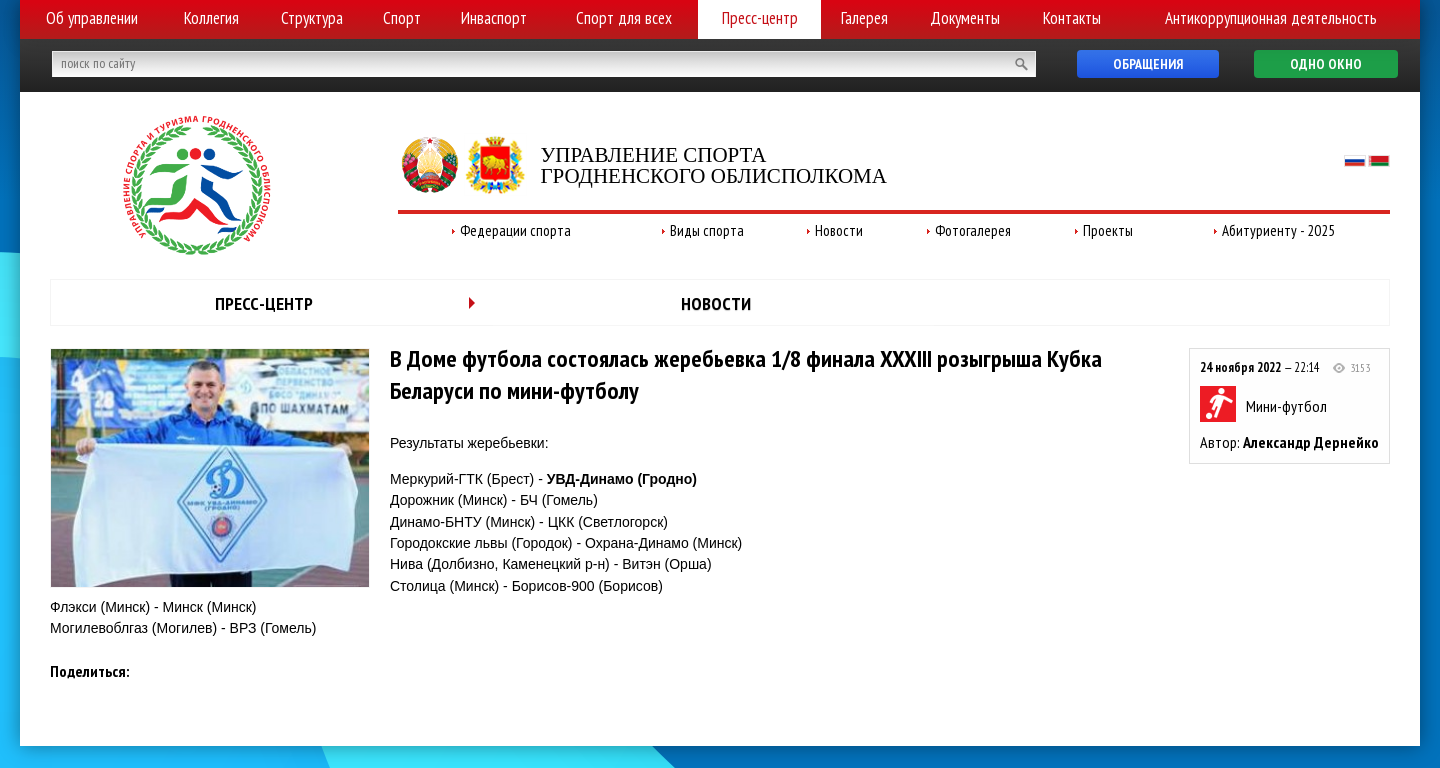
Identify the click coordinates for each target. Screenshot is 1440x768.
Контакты (1072, 18)
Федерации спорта (515, 230)
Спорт (402, 18)
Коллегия (211, 18)
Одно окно (1326, 64)
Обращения (1148, 64)
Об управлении (92, 18)
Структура (312, 18)
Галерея (864, 18)
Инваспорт (494, 18)
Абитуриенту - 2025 (1278, 230)
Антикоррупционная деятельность (1271, 18)
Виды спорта (707, 230)
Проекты (1108, 230)
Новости (839, 230)
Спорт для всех (624, 18)
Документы (965, 18)
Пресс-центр (760, 18)
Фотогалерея (973, 230)
